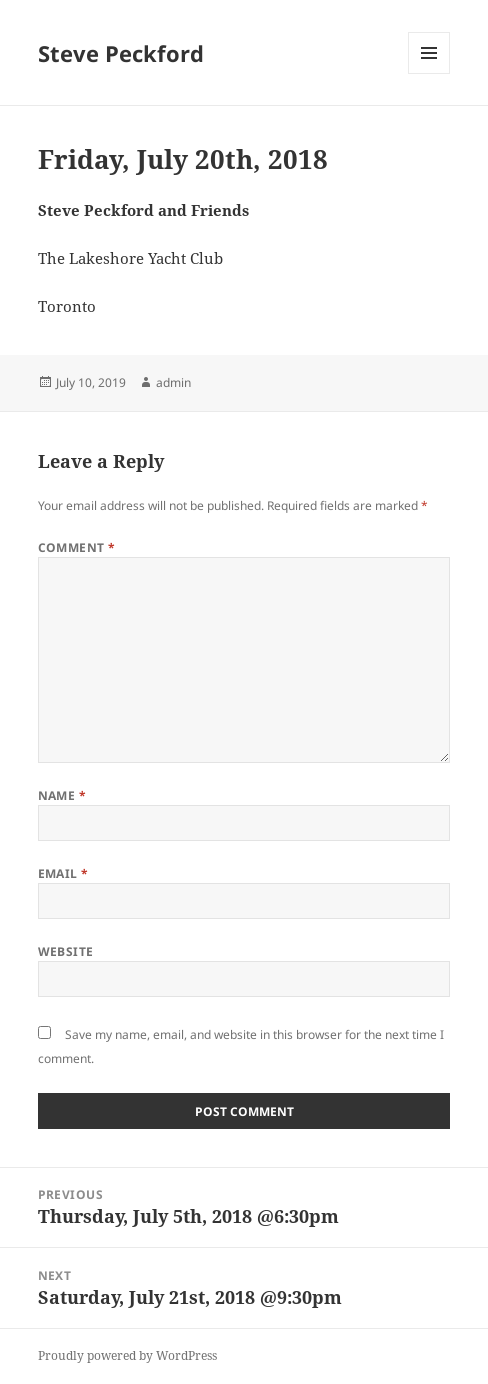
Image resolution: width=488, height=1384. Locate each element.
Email (63, 873)
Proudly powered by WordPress (127, 1355)
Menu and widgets (429, 73)
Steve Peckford (121, 53)
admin (173, 382)
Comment (77, 547)
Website (66, 951)
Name (62, 795)
